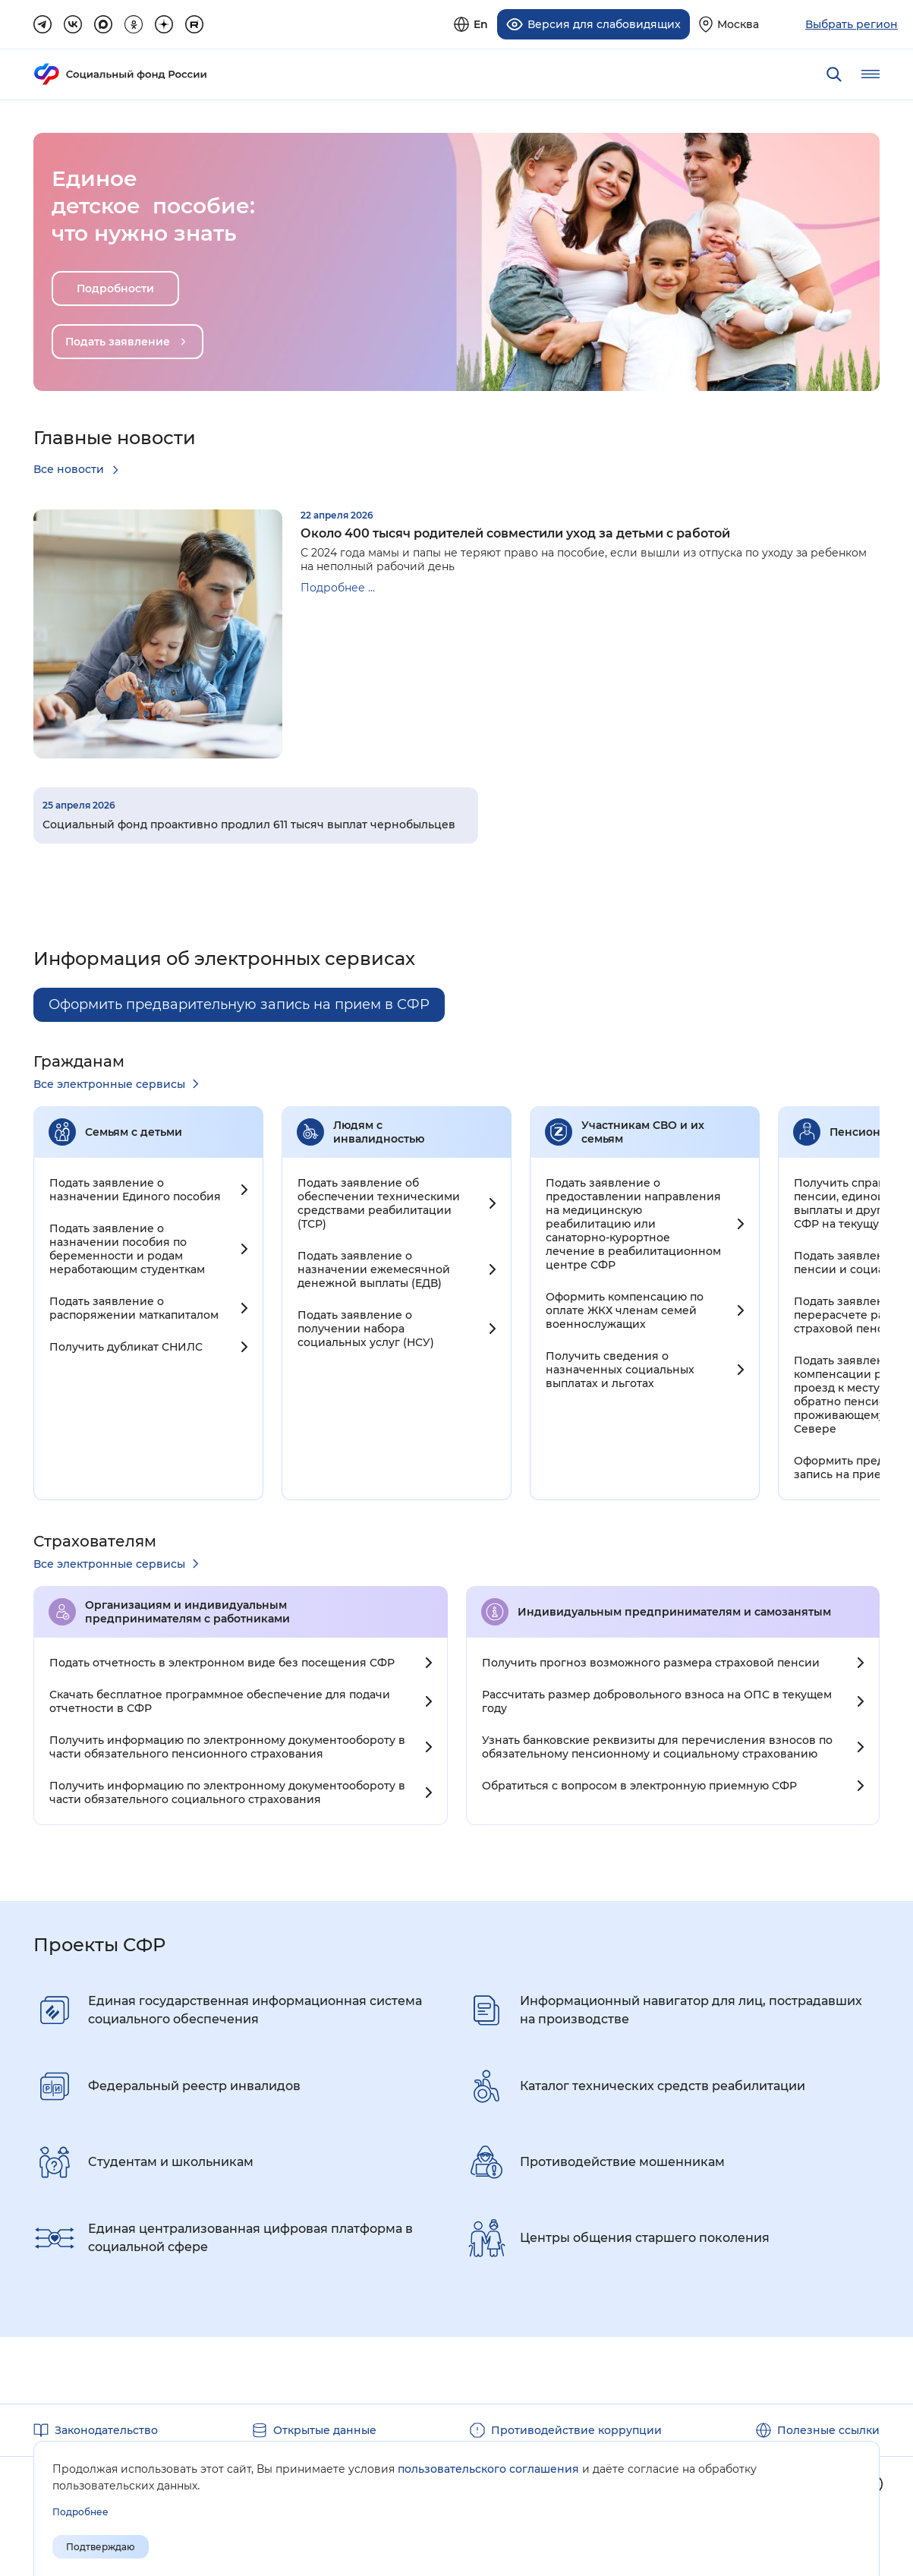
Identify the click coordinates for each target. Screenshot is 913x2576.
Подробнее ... (338, 581)
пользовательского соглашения (488, 2469)
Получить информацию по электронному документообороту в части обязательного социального (227, 1791)
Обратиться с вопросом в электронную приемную (639, 1784)
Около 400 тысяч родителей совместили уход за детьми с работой (515, 527)
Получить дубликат (126, 1345)
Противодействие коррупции (576, 2429)
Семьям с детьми (133, 1130)
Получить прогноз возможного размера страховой (651, 1661)
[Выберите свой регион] (729, 21)
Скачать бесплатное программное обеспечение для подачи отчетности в (219, 1700)
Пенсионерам (869, 1130)
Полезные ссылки (828, 2429)
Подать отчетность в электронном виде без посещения (222, 1661)
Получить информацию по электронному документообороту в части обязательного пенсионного (227, 1745)
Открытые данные (324, 2429)
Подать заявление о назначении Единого (135, 1188)
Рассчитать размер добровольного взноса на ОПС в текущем (657, 1700)
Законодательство (106, 2429)
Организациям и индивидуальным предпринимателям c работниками (187, 1610)
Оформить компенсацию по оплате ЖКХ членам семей (625, 1308)
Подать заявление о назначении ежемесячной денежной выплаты (374, 1267)
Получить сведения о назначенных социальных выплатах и (620, 1368)
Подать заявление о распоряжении (134, 1306)
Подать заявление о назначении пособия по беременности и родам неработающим (127, 1247)
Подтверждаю (100, 2546)
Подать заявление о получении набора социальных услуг (366, 1327)
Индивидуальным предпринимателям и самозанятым (674, 1610)
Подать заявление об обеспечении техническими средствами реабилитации (379, 1201)
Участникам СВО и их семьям (642, 1130)
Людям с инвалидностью (378, 1130)
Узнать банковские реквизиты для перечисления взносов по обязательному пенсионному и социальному (657, 1745)
